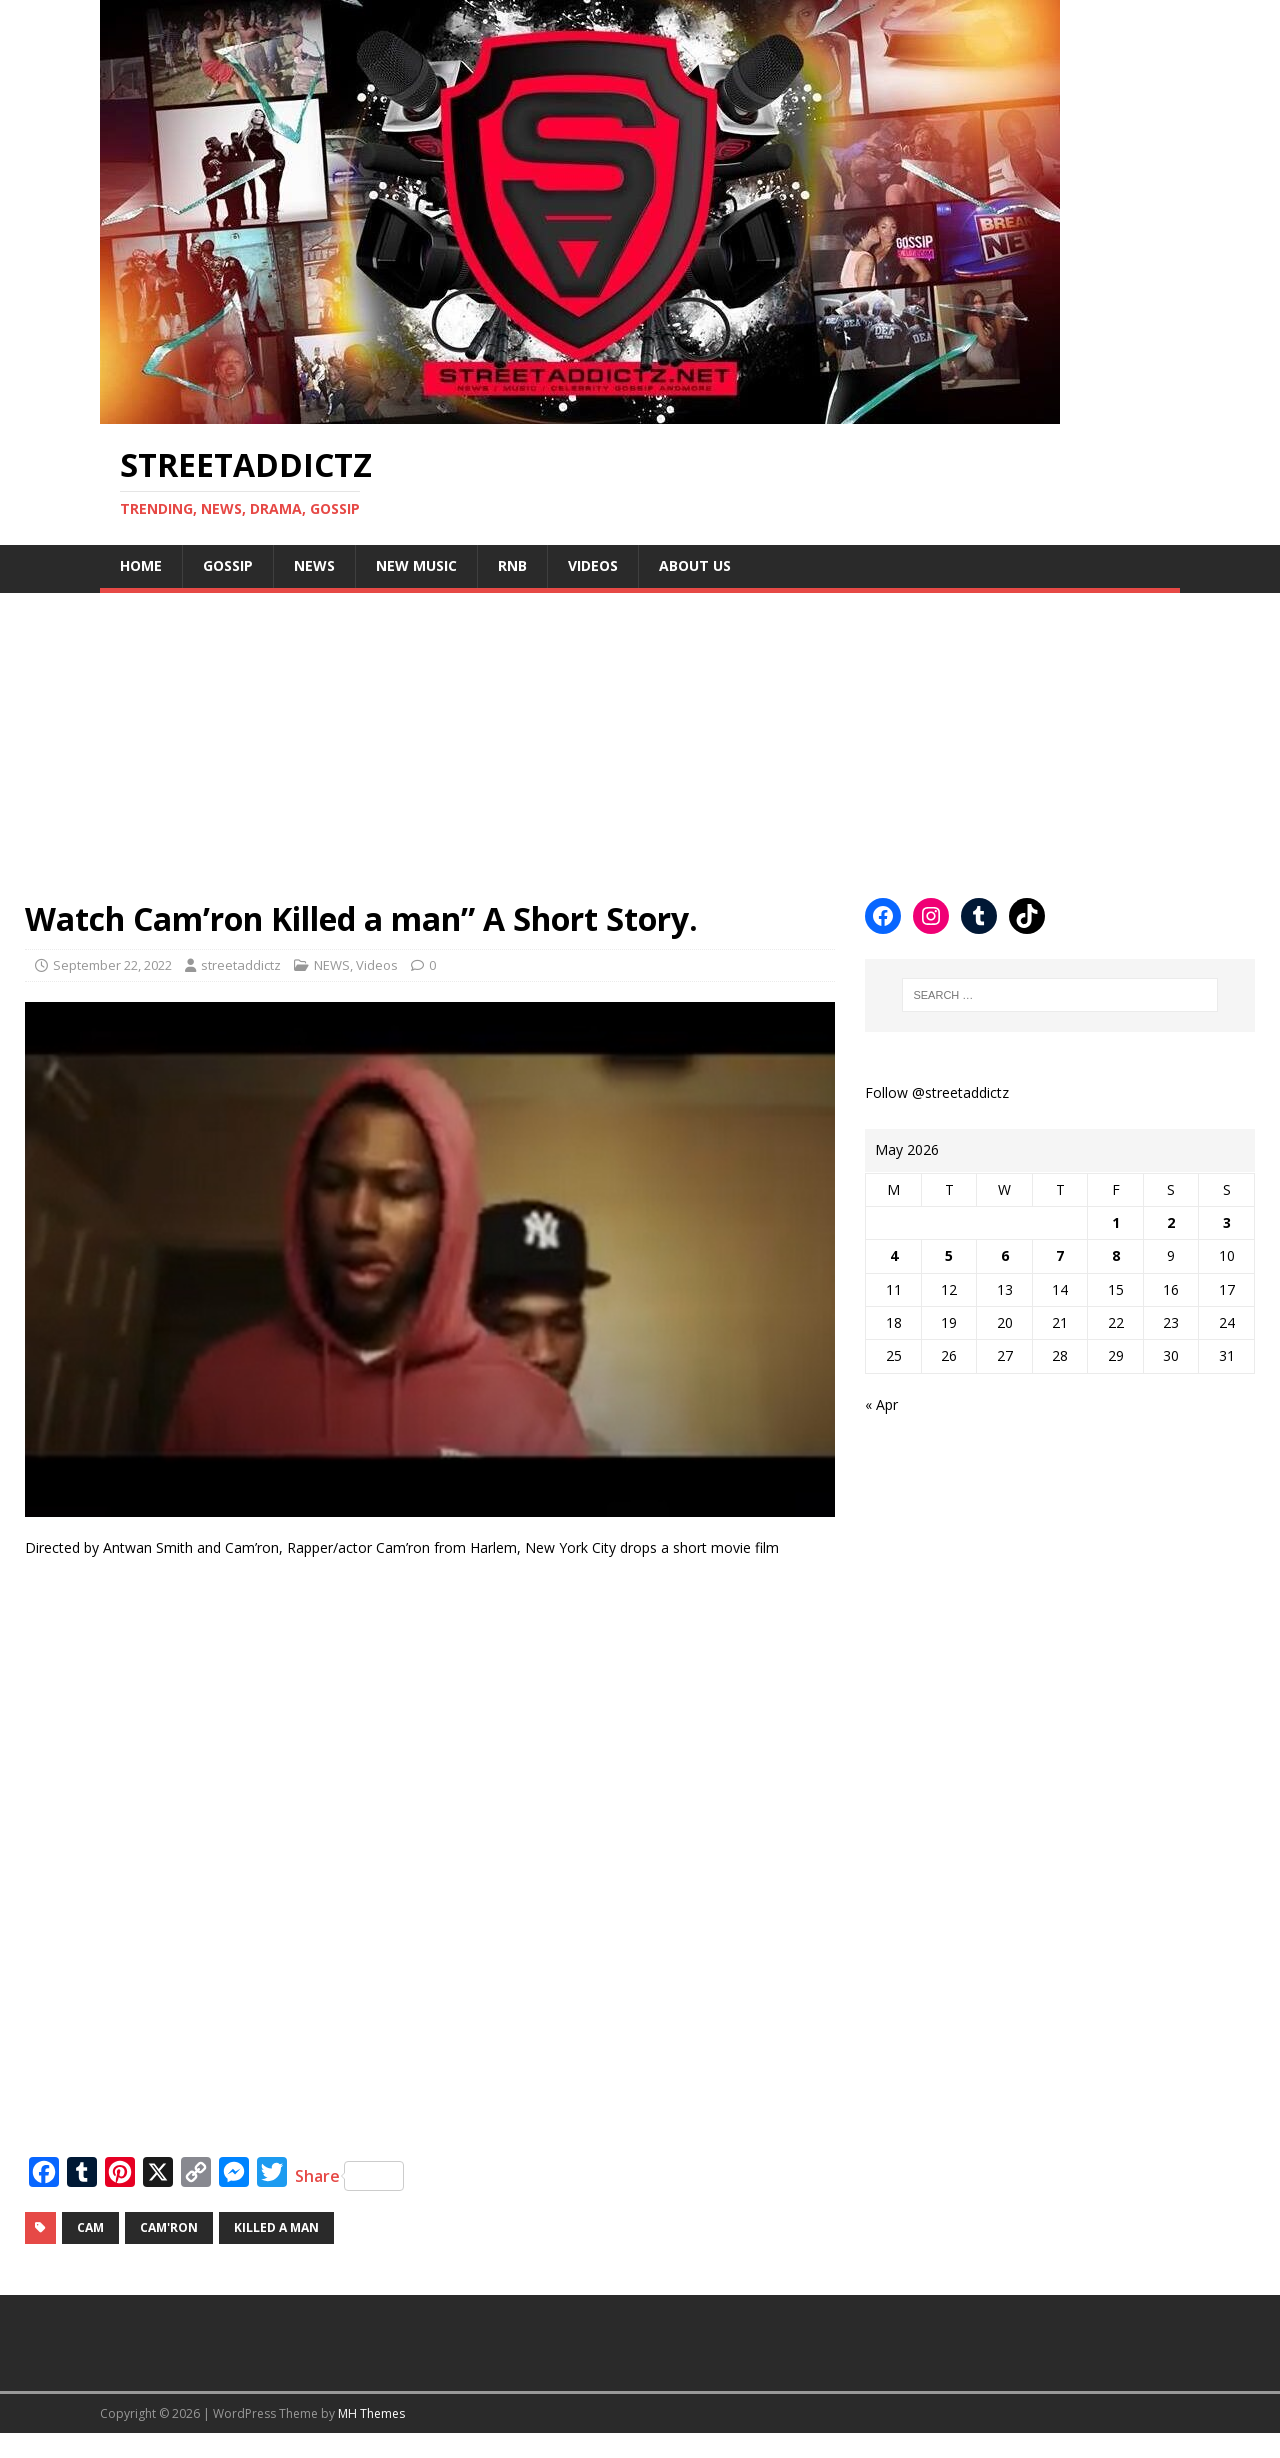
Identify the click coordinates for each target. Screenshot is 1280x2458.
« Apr (881, 1404)
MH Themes (371, 2413)
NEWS (314, 565)
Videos (593, 565)
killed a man (276, 2227)
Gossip (228, 565)
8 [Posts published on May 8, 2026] (1116, 1255)
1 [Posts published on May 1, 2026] (1116, 1222)
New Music (416, 565)
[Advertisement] (600, 733)
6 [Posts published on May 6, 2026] (1005, 1255)
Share (349, 2176)
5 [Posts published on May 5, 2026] (949, 1255)
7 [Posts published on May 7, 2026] (1060, 1255)
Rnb (512, 565)
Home (141, 565)
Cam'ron (169, 2227)
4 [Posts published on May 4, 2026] (894, 1255)
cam (90, 2227)
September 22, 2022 (112, 965)
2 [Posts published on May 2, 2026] (1171, 1222)
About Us (695, 565)
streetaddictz (241, 965)
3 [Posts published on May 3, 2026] (1227, 1222)
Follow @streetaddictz (937, 1092)
